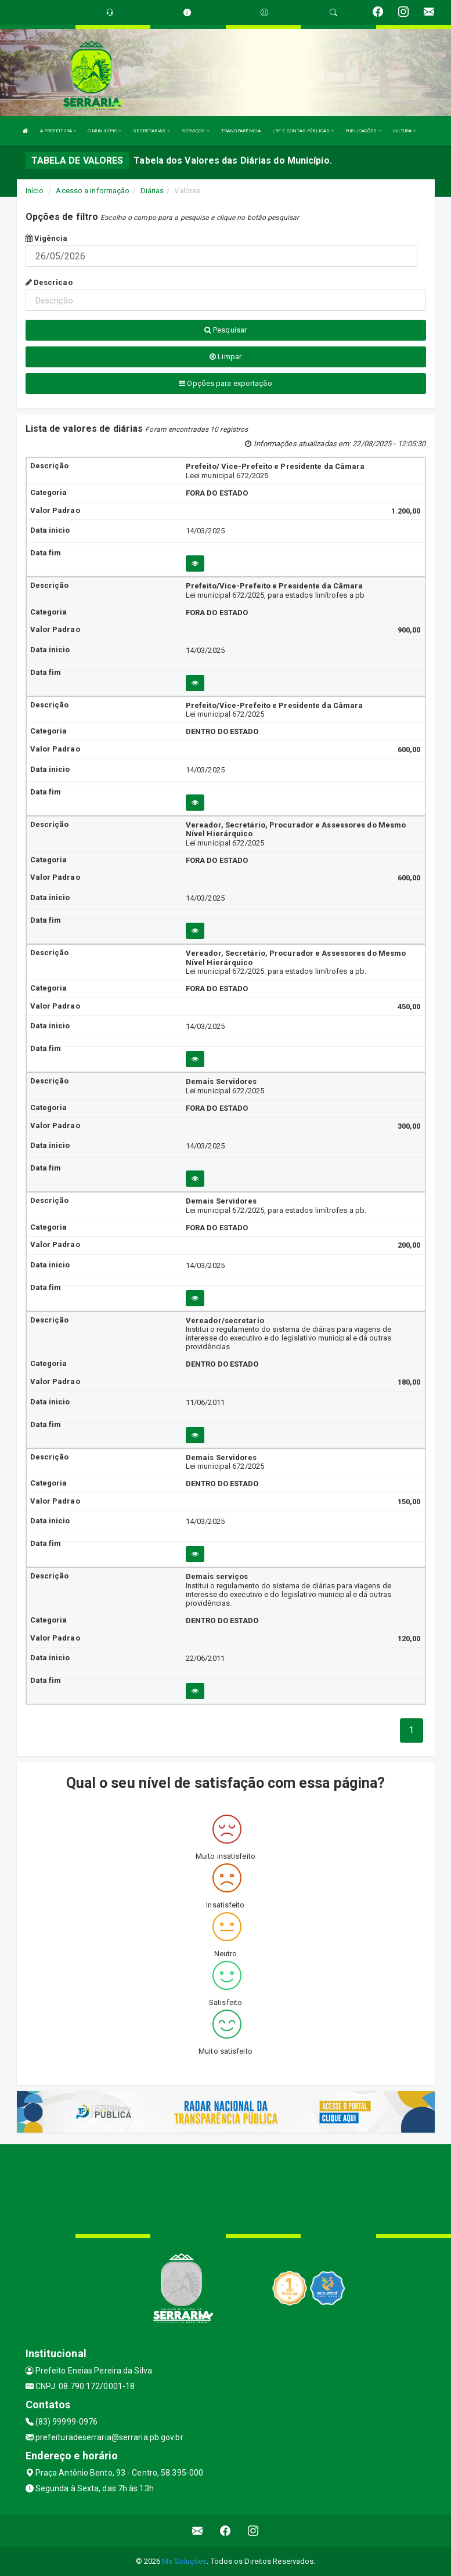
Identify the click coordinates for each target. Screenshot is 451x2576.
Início (35, 190)
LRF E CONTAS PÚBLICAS (303, 130)
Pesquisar (225, 330)
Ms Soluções (184, 2561)
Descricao (49, 282)
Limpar (225, 356)
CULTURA (404, 130)
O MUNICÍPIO (104, 130)
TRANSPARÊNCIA (241, 130)
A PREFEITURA (58, 130)
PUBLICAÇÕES (363, 130)
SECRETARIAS (151, 130)
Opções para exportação (225, 383)
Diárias (152, 190)
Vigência (47, 238)
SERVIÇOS (196, 130)
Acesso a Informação (92, 190)
